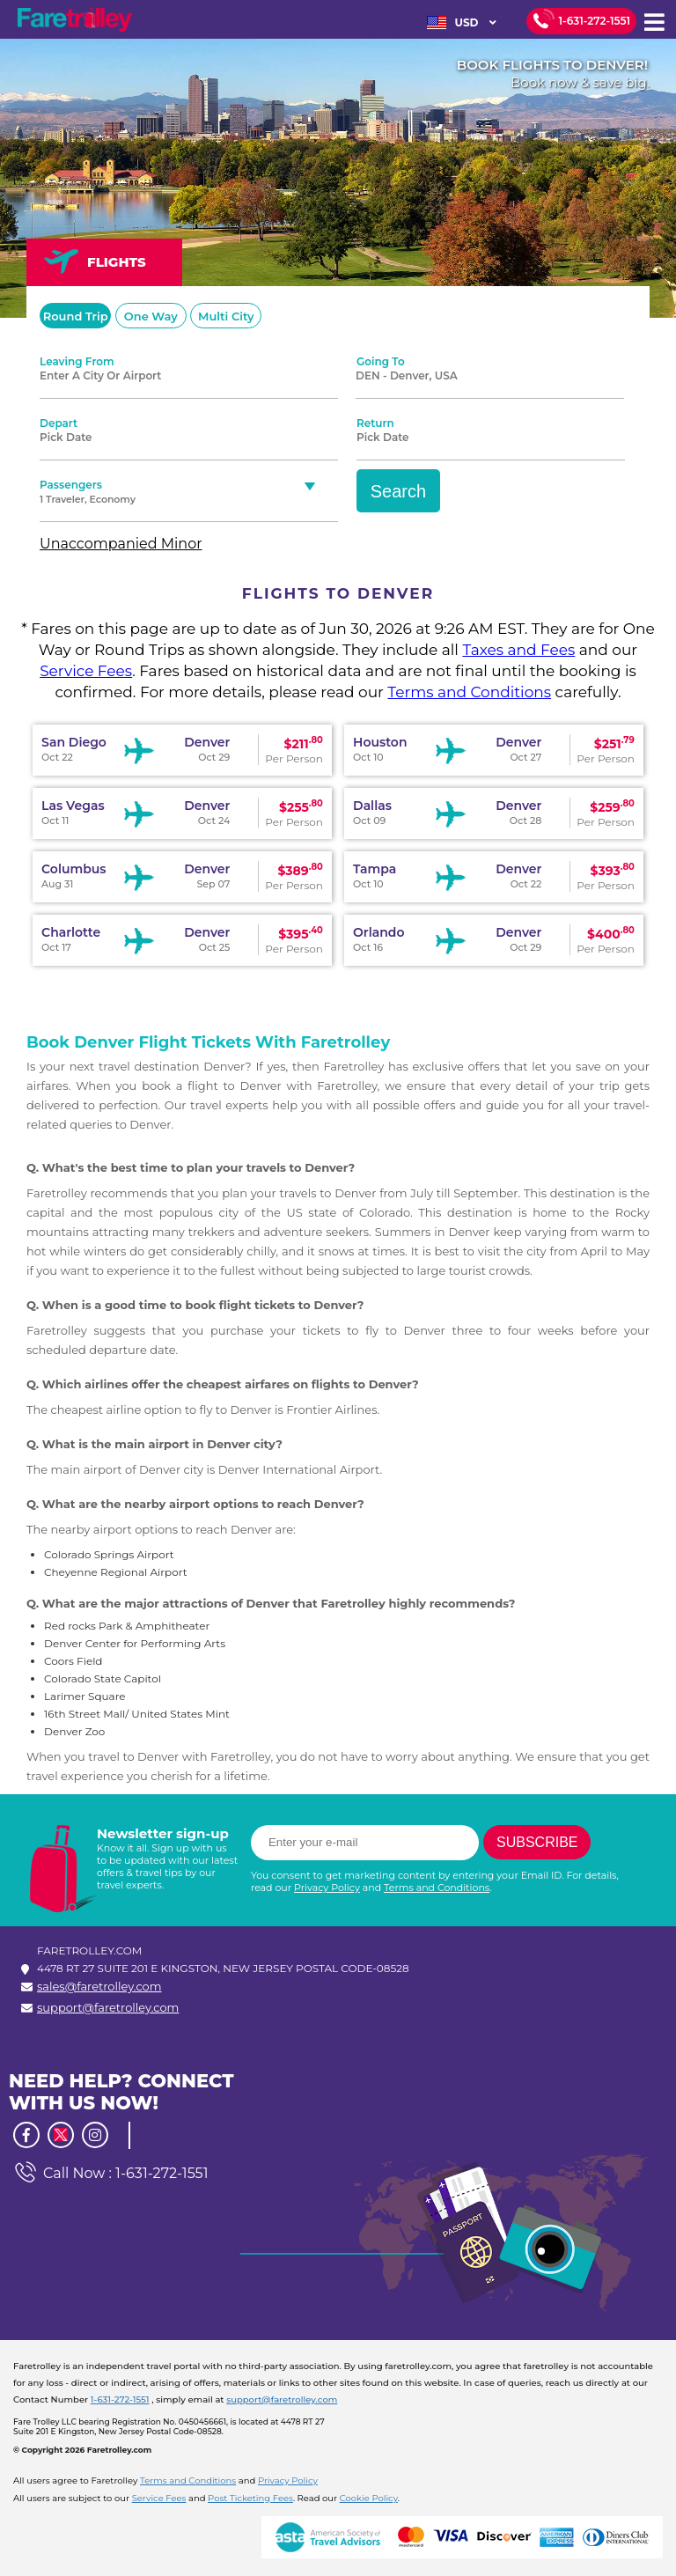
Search (398, 491)
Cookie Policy (369, 2498)
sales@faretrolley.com (99, 1986)
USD (461, 23)
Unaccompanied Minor (121, 543)
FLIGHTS (95, 261)
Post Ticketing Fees (250, 2498)
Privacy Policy (327, 1887)
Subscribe (536, 1842)
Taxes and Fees (518, 650)
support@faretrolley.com (108, 2007)
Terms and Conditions (469, 692)
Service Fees (86, 671)
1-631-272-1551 (594, 20)
